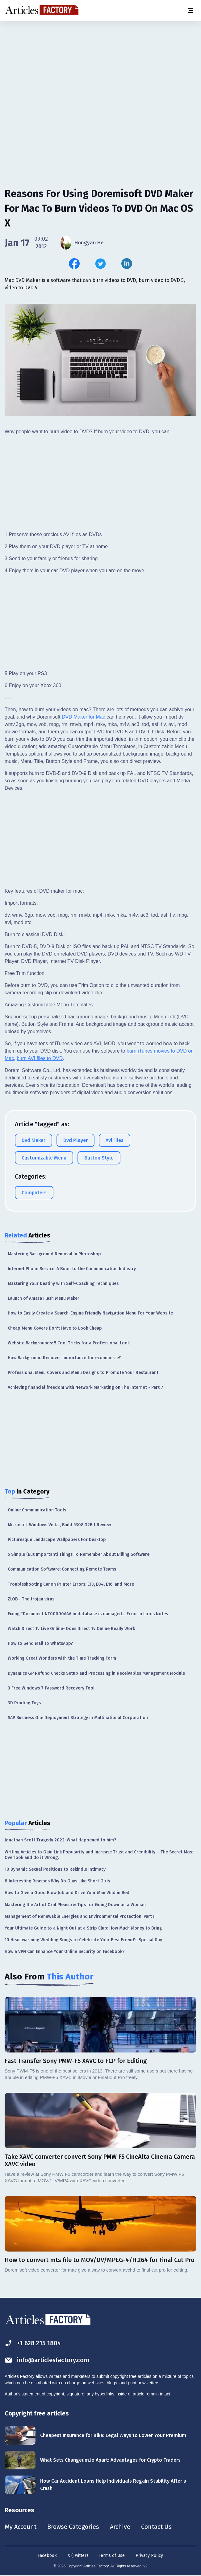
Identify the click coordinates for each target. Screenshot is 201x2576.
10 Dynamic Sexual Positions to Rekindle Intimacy (55, 1869)
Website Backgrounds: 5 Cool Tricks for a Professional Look (69, 1343)
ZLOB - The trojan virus (31, 1599)
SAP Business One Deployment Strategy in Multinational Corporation (78, 1717)
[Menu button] (190, 10)
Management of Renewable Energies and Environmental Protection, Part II (80, 1916)
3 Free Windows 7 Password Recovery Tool (51, 1688)
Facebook (47, 2555)
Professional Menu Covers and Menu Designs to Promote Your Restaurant (83, 1372)
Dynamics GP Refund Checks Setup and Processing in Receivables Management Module (96, 1673)
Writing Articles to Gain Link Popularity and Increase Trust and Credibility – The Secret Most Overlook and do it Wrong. (99, 1854)
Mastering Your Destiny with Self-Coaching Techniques (63, 1283)
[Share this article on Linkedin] (126, 263)
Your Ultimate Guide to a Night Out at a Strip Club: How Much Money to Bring (83, 1928)
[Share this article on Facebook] (74, 263)
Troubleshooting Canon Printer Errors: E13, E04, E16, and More (71, 1584)
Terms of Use (112, 2555)
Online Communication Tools (37, 1510)
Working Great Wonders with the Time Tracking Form (62, 1658)
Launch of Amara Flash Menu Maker (43, 1298)
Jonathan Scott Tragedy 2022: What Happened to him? (60, 1840)
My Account (20, 2526)
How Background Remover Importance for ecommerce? (64, 1357)
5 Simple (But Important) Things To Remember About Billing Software (78, 1554)
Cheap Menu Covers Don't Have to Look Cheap (55, 1328)
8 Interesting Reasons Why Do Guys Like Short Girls (57, 1881)
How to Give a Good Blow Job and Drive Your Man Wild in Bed (67, 1892)
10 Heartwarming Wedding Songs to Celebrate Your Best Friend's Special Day (83, 1939)
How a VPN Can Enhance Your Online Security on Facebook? (64, 1951)
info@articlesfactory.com (47, 2360)
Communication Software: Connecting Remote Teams (62, 1569)
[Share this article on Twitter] (100, 263)
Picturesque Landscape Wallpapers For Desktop (57, 1539)
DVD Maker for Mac (83, 716)
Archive (120, 2526)
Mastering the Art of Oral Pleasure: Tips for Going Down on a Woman (75, 1904)
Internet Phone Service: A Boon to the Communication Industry (72, 1268)
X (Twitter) (78, 2555)
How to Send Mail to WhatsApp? (40, 1643)
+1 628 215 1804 (33, 2343)
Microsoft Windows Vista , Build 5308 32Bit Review (59, 1524)
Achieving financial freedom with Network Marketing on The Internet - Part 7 (85, 1387)
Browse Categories (73, 2526)
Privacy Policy (149, 2555)
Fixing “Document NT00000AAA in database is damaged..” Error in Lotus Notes (88, 1613)
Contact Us (156, 2526)
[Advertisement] (100, 69)
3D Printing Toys (24, 1703)
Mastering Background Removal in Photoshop (54, 1254)
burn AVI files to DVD (40, 1058)
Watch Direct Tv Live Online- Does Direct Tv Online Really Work (71, 1628)
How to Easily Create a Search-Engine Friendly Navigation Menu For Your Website (90, 1313)
